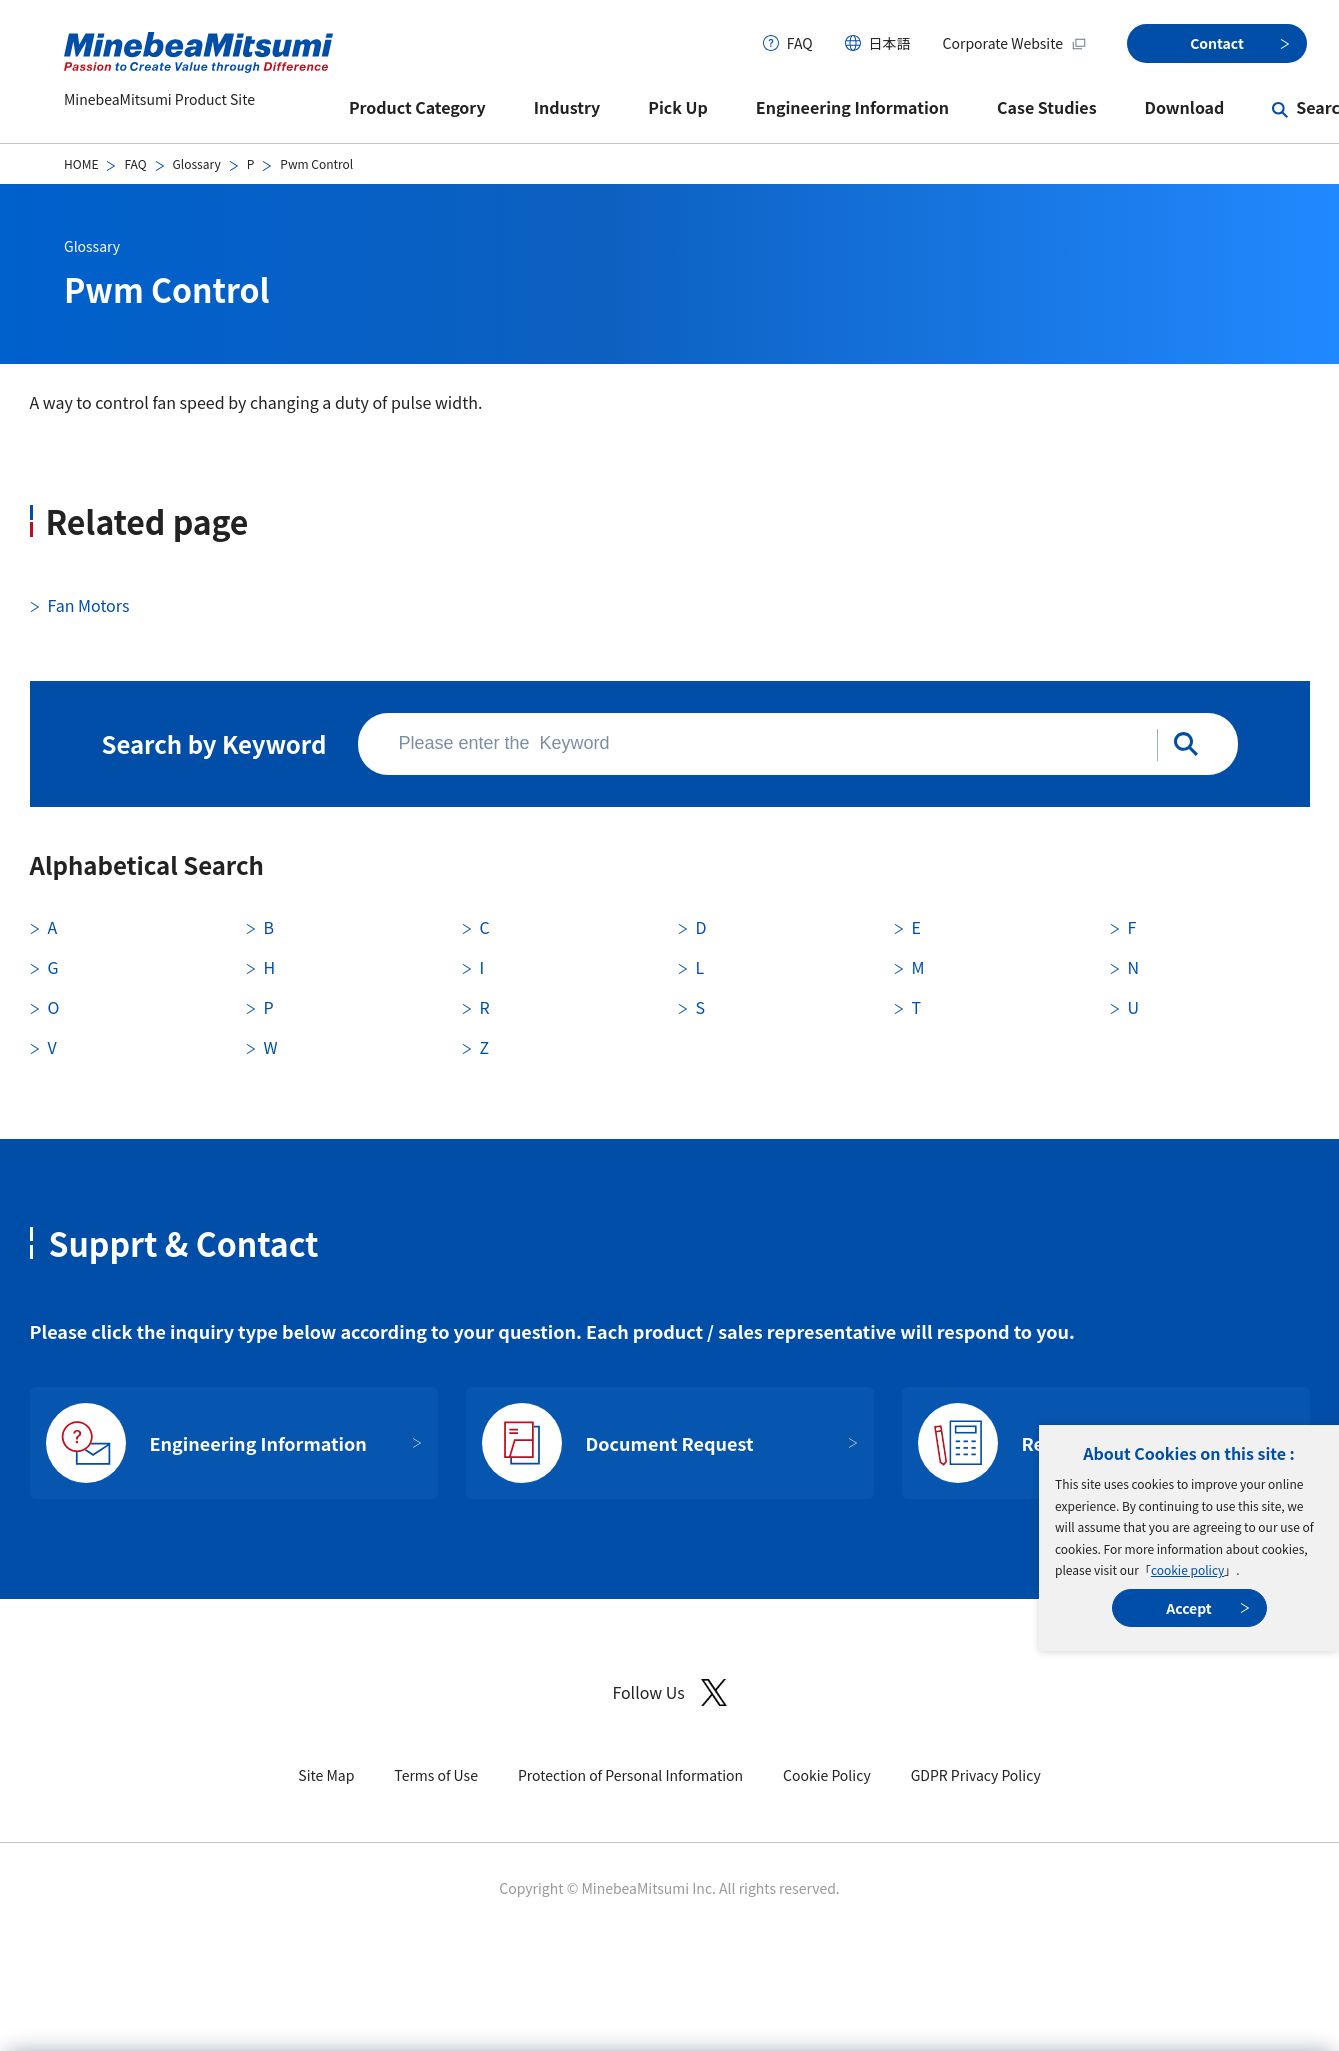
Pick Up (678, 107)
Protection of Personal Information (630, 1775)
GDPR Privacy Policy (976, 1775)
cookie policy (1187, 1569)
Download (1185, 107)
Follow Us (669, 1692)
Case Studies (1047, 107)
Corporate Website (1015, 43)
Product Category (417, 107)
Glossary (197, 163)
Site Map (326, 1775)
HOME (81, 163)
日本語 (890, 43)
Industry (567, 107)
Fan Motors (89, 605)
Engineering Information (852, 107)
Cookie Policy (827, 1775)
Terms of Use (436, 1775)
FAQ (800, 43)
